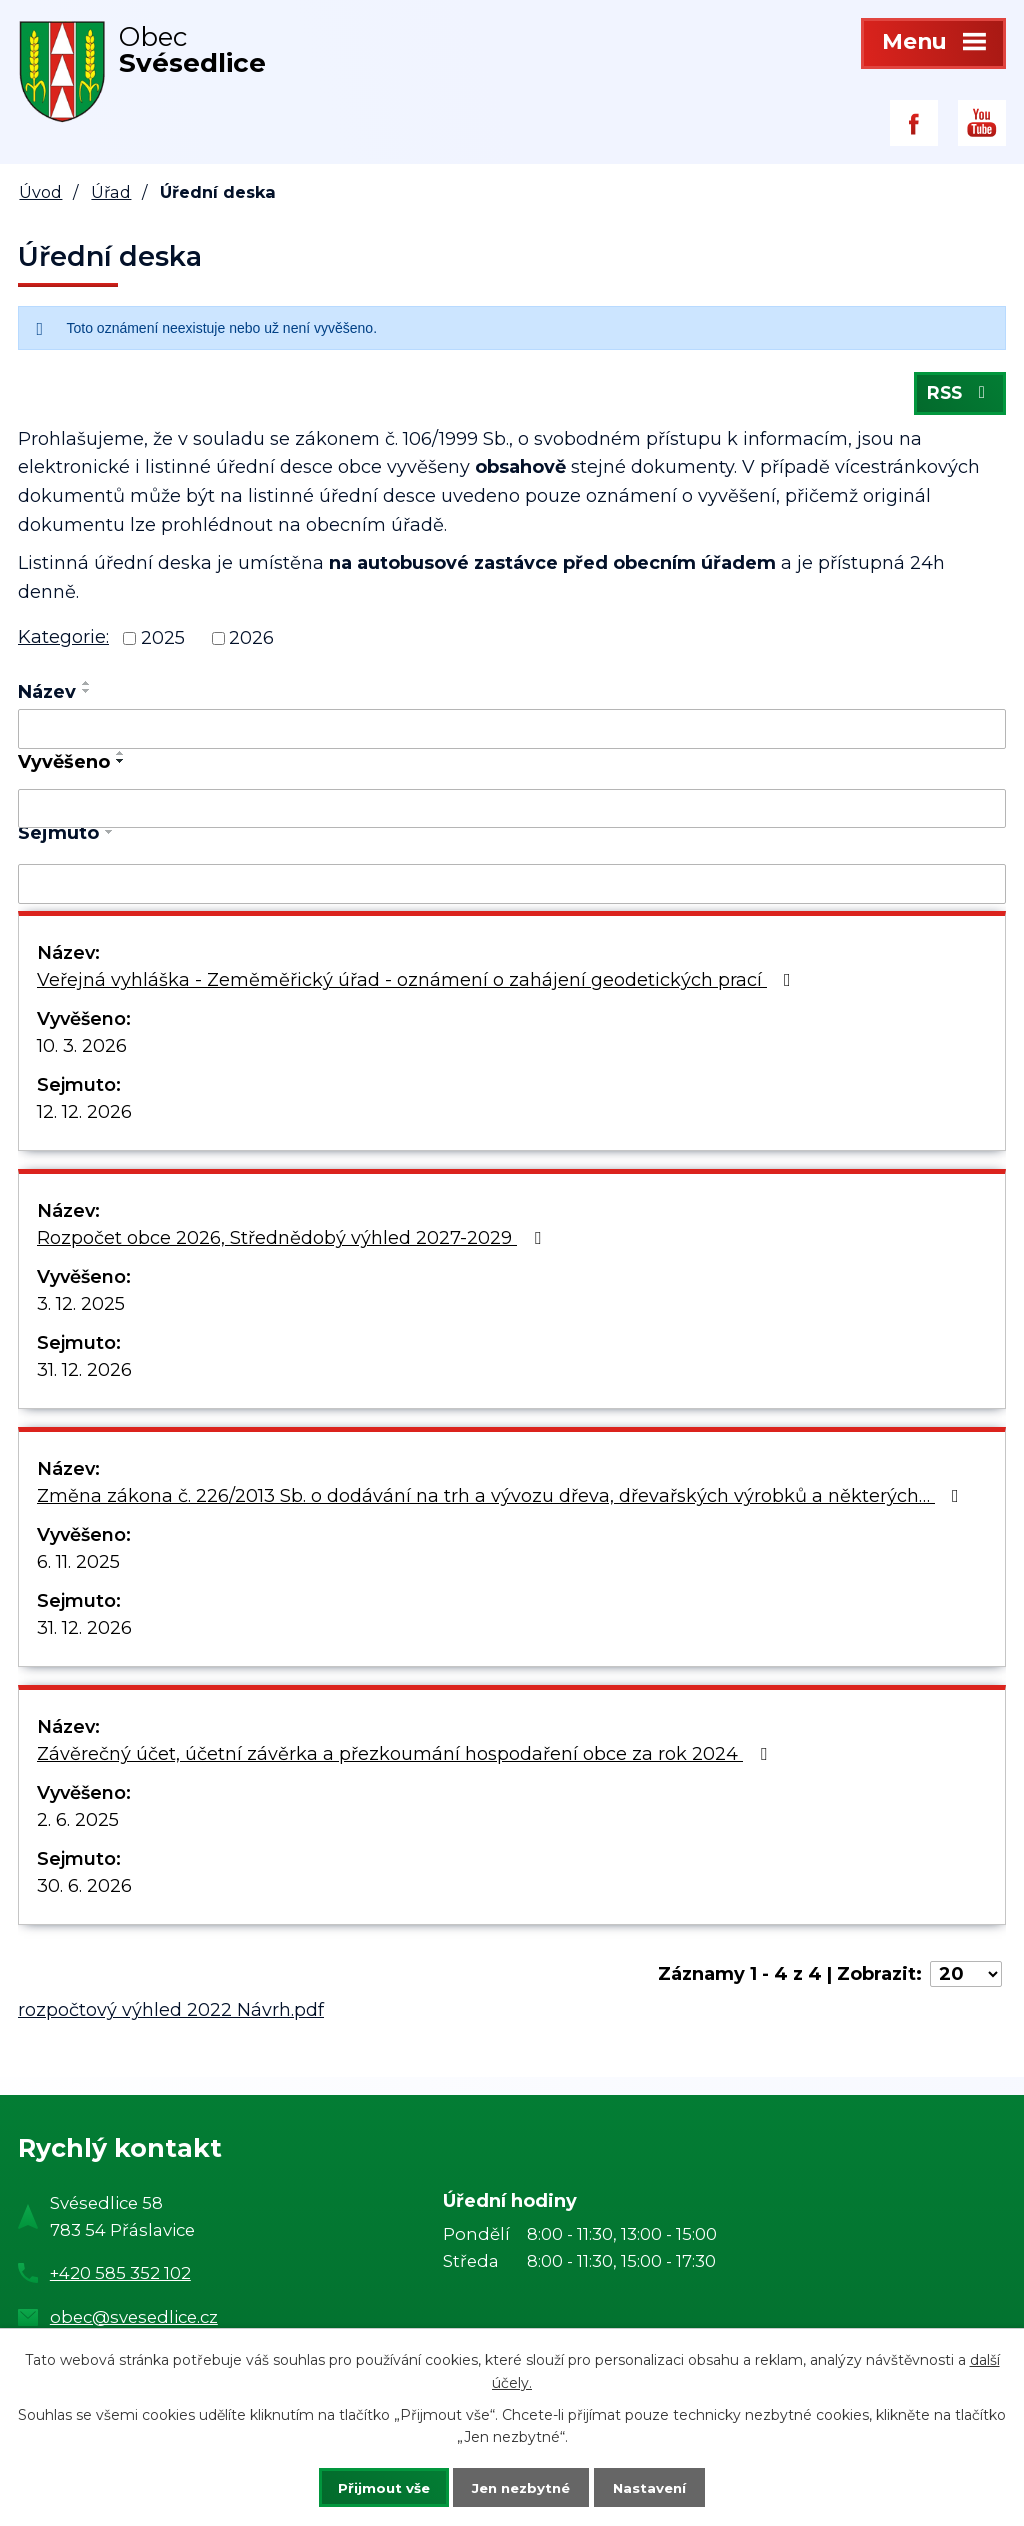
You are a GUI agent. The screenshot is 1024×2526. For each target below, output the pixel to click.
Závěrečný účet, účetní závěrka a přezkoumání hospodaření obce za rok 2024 (406, 1759)
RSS (958, 397)
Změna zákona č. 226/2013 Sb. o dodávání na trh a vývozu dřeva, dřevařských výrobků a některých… (502, 1501)
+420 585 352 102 (120, 2278)
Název (47, 697)
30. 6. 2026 (84, 1891)
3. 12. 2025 (81, 1309)
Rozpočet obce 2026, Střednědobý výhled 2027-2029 (293, 1243)
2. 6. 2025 (78, 1825)
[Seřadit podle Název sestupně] (87, 696)
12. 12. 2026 (84, 1117)
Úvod (40, 192)
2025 (163, 643)
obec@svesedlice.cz (134, 2321)
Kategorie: (63, 642)
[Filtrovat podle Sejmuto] (512, 889)
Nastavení (664, 2486)
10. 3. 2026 (82, 1051)
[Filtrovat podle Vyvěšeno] (512, 813)
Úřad (111, 192)
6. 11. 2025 (78, 1567)
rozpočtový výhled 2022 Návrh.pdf (171, 2015)
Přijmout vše (370, 2486)
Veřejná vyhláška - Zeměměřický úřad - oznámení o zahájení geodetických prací (418, 985)
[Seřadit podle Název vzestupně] (87, 688)
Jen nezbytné (521, 2486)
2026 (251, 643)
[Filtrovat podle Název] (512, 734)
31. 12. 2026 (84, 1375)
